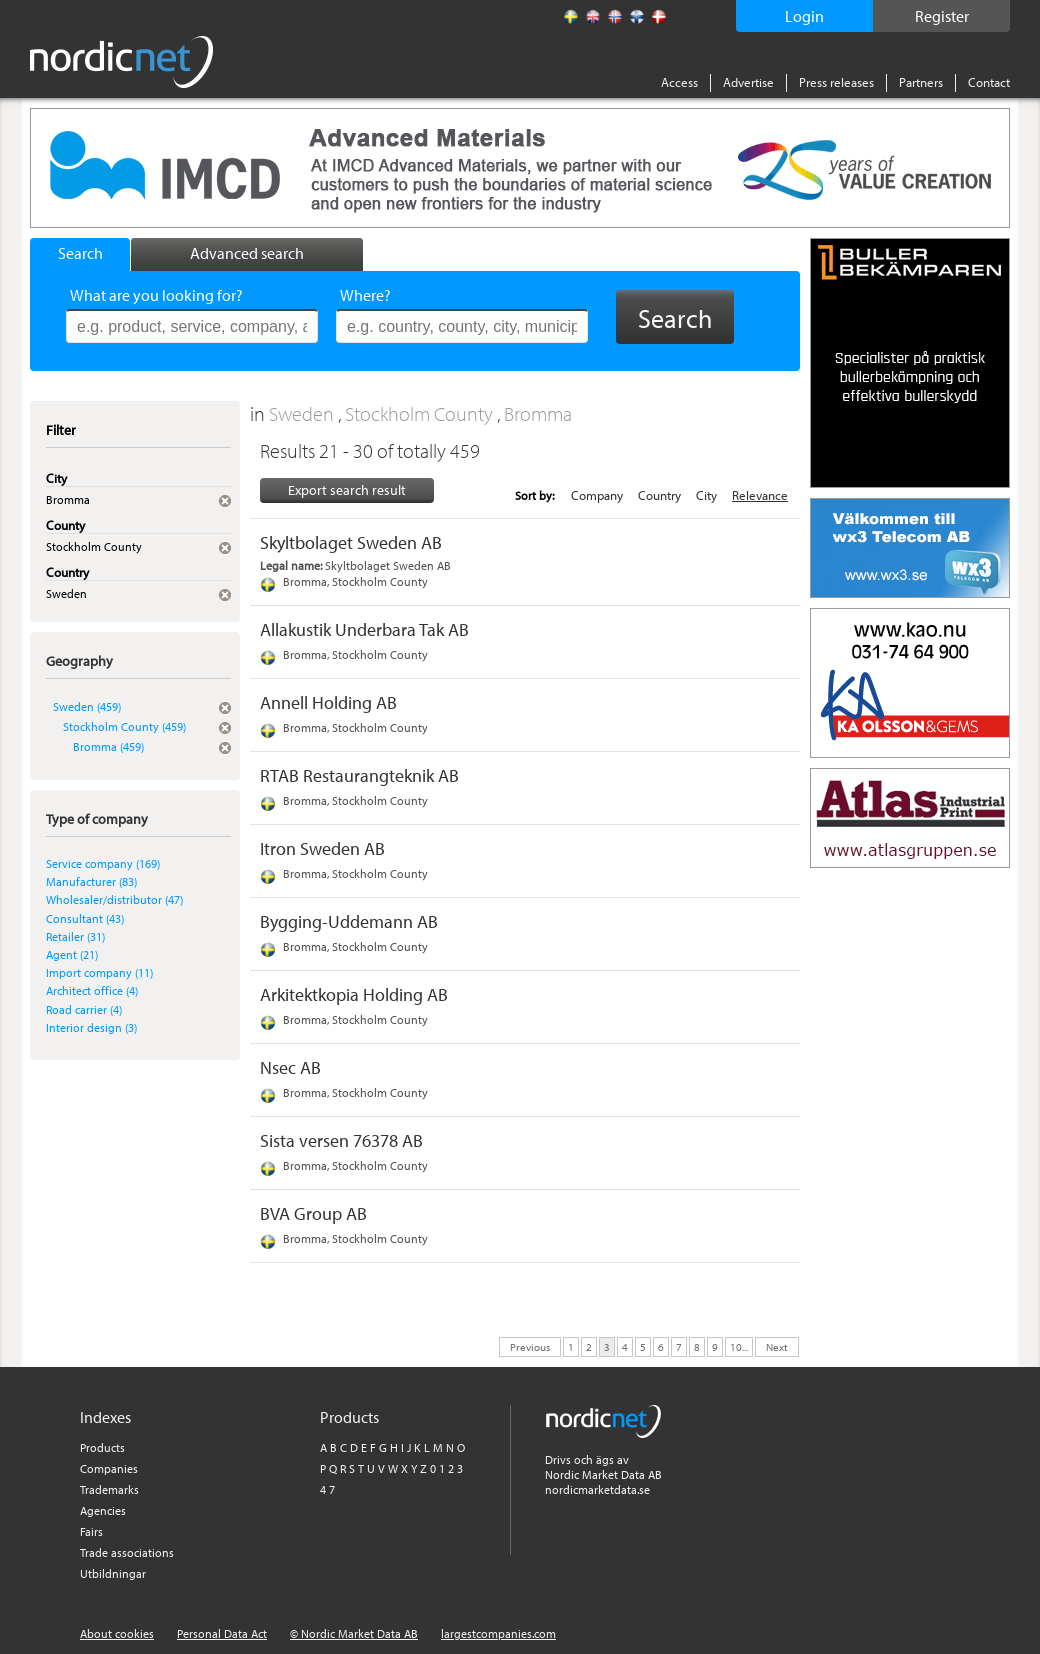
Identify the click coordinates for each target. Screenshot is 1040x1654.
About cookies (117, 1633)
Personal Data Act (222, 1633)
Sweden (303, 413)
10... (739, 1346)
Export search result (347, 490)
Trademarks (109, 1489)
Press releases (836, 82)
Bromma (538, 413)
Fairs (91, 1531)
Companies (109, 1468)
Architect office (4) (92, 990)
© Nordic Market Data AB (354, 1633)
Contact (989, 82)
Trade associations (127, 1552)
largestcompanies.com (498, 1633)
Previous (530, 1346)
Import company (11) (99, 972)
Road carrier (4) (84, 1009)
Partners (921, 82)
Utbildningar (113, 1573)
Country (659, 495)
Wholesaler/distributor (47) (114, 899)
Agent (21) (72, 954)
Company (597, 495)
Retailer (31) (75, 936)
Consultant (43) (85, 918)
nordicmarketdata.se (597, 1489)
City (706, 495)
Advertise (748, 82)
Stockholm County (421, 413)
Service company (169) (103, 863)
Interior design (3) (91, 1027)
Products (102, 1447)
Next (777, 1346)
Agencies (103, 1510)
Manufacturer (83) (91, 881)
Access (679, 82)
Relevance (760, 495)
